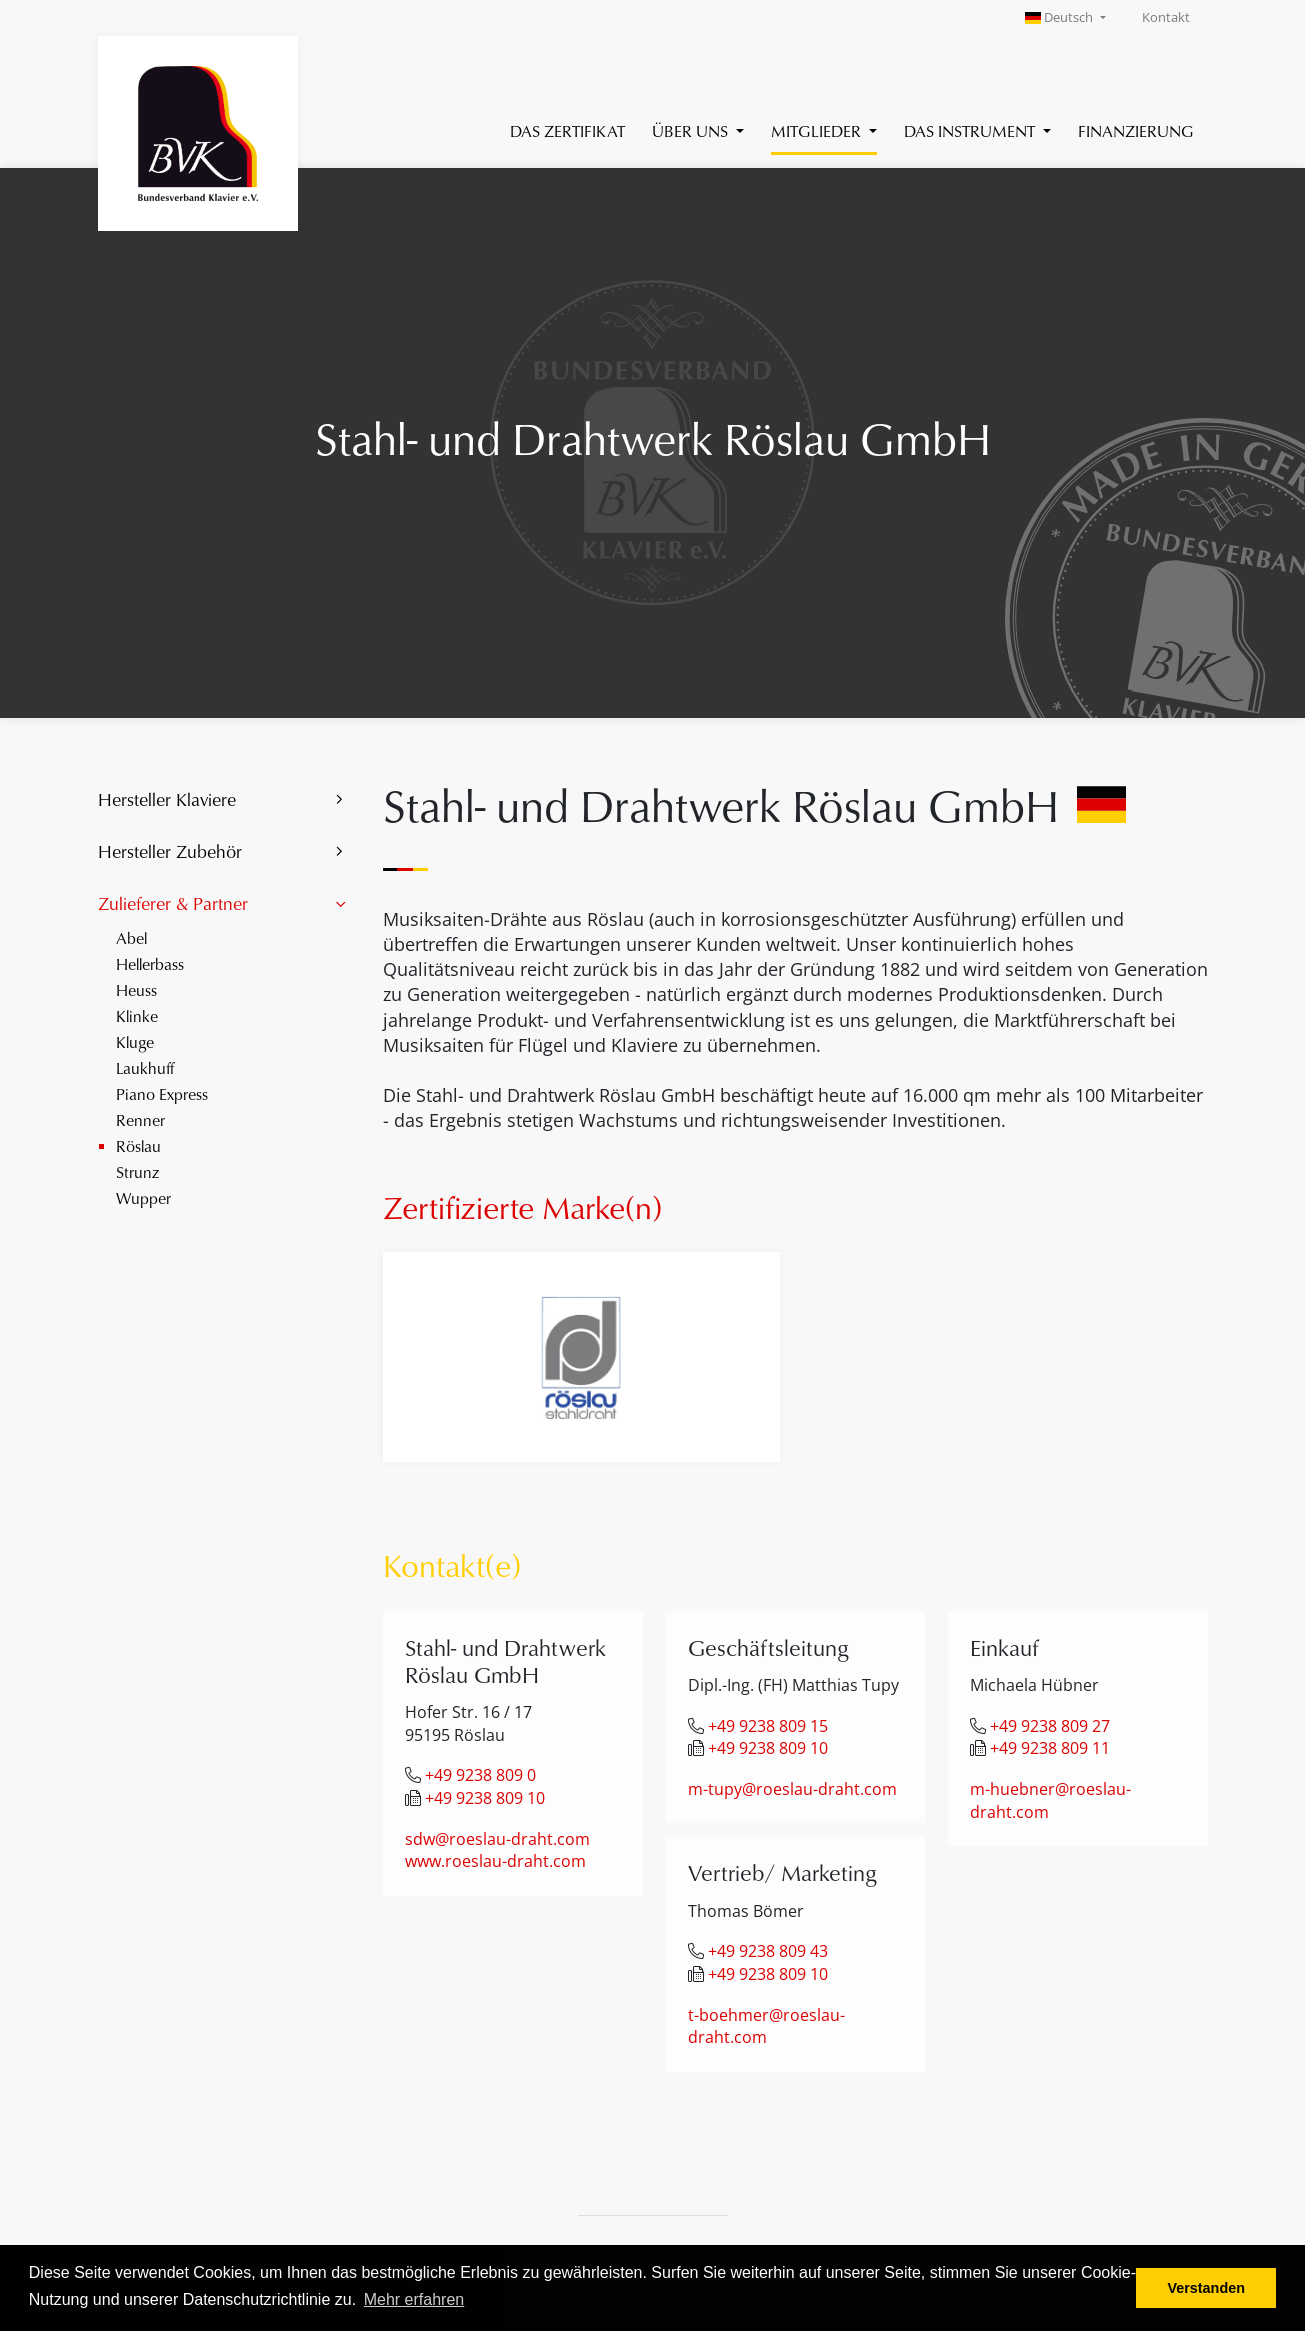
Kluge (135, 1041)
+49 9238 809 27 (1050, 1726)
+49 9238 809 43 (768, 1951)
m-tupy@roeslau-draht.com (792, 1789)
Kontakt (1166, 17)
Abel (131, 937)
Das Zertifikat (567, 130)
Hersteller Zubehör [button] (170, 851)
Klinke (137, 1015)
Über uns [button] (692, 130)
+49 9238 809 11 (1050, 1748)
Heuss (136, 989)
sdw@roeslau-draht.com (497, 1839)
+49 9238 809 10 (485, 1798)
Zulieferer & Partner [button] (173, 903)
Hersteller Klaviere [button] (167, 799)
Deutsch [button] (1061, 17)
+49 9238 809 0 (480, 1775)
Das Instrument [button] (971, 130)
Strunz (137, 1171)
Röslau (138, 1145)
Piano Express (162, 1093)
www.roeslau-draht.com (495, 1861)
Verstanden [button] (1206, 2288)
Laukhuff (145, 1067)
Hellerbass (150, 963)
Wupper (143, 1197)
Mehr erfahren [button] (414, 2299)
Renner (140, 1119)
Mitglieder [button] (818, 130)
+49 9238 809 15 (768, 1726)
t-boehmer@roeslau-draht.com (766, 2026)
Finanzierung (1136, 130)
